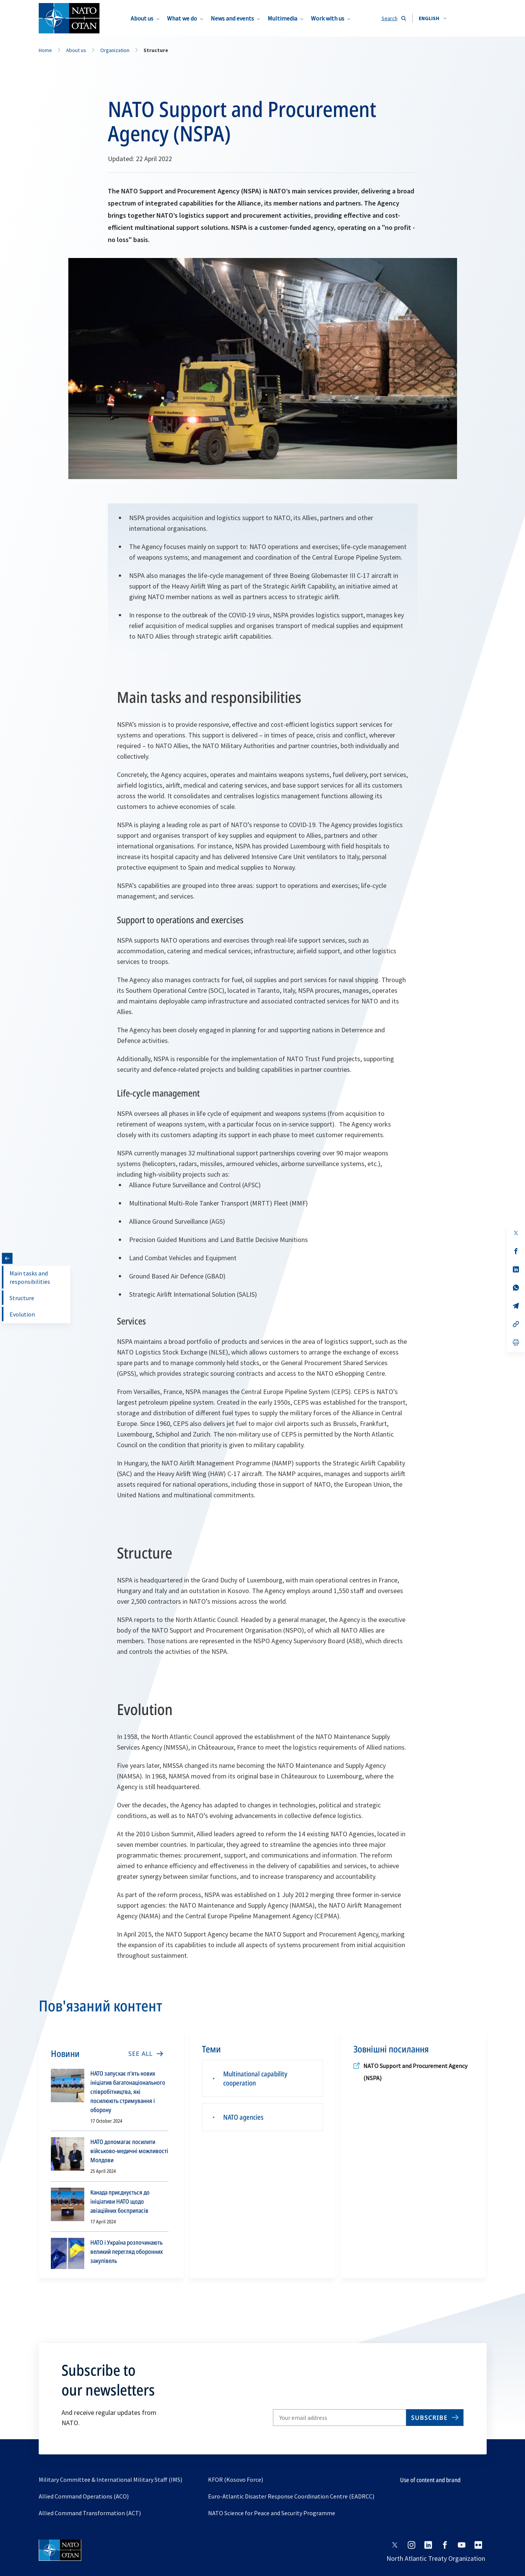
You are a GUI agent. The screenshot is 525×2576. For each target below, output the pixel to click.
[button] (432, 18)
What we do (182, 18)
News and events (232, 18)
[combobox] (432, 18)
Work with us (327, 18)
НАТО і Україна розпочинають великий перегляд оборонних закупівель (126, 2251)
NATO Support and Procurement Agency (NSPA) (415, 2072)
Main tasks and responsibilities (29, 1277)
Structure (21, 1298)
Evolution (22, 1314)
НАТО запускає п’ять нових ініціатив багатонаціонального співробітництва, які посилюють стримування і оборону (127, 2091)
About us (142, 18)
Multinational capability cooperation (255, 2078)
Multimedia (282, 18)
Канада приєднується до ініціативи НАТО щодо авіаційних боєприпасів (120, 2201)
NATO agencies (243, 2117)
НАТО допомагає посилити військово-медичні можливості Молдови (129, 2151)
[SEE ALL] (145, 2053)
